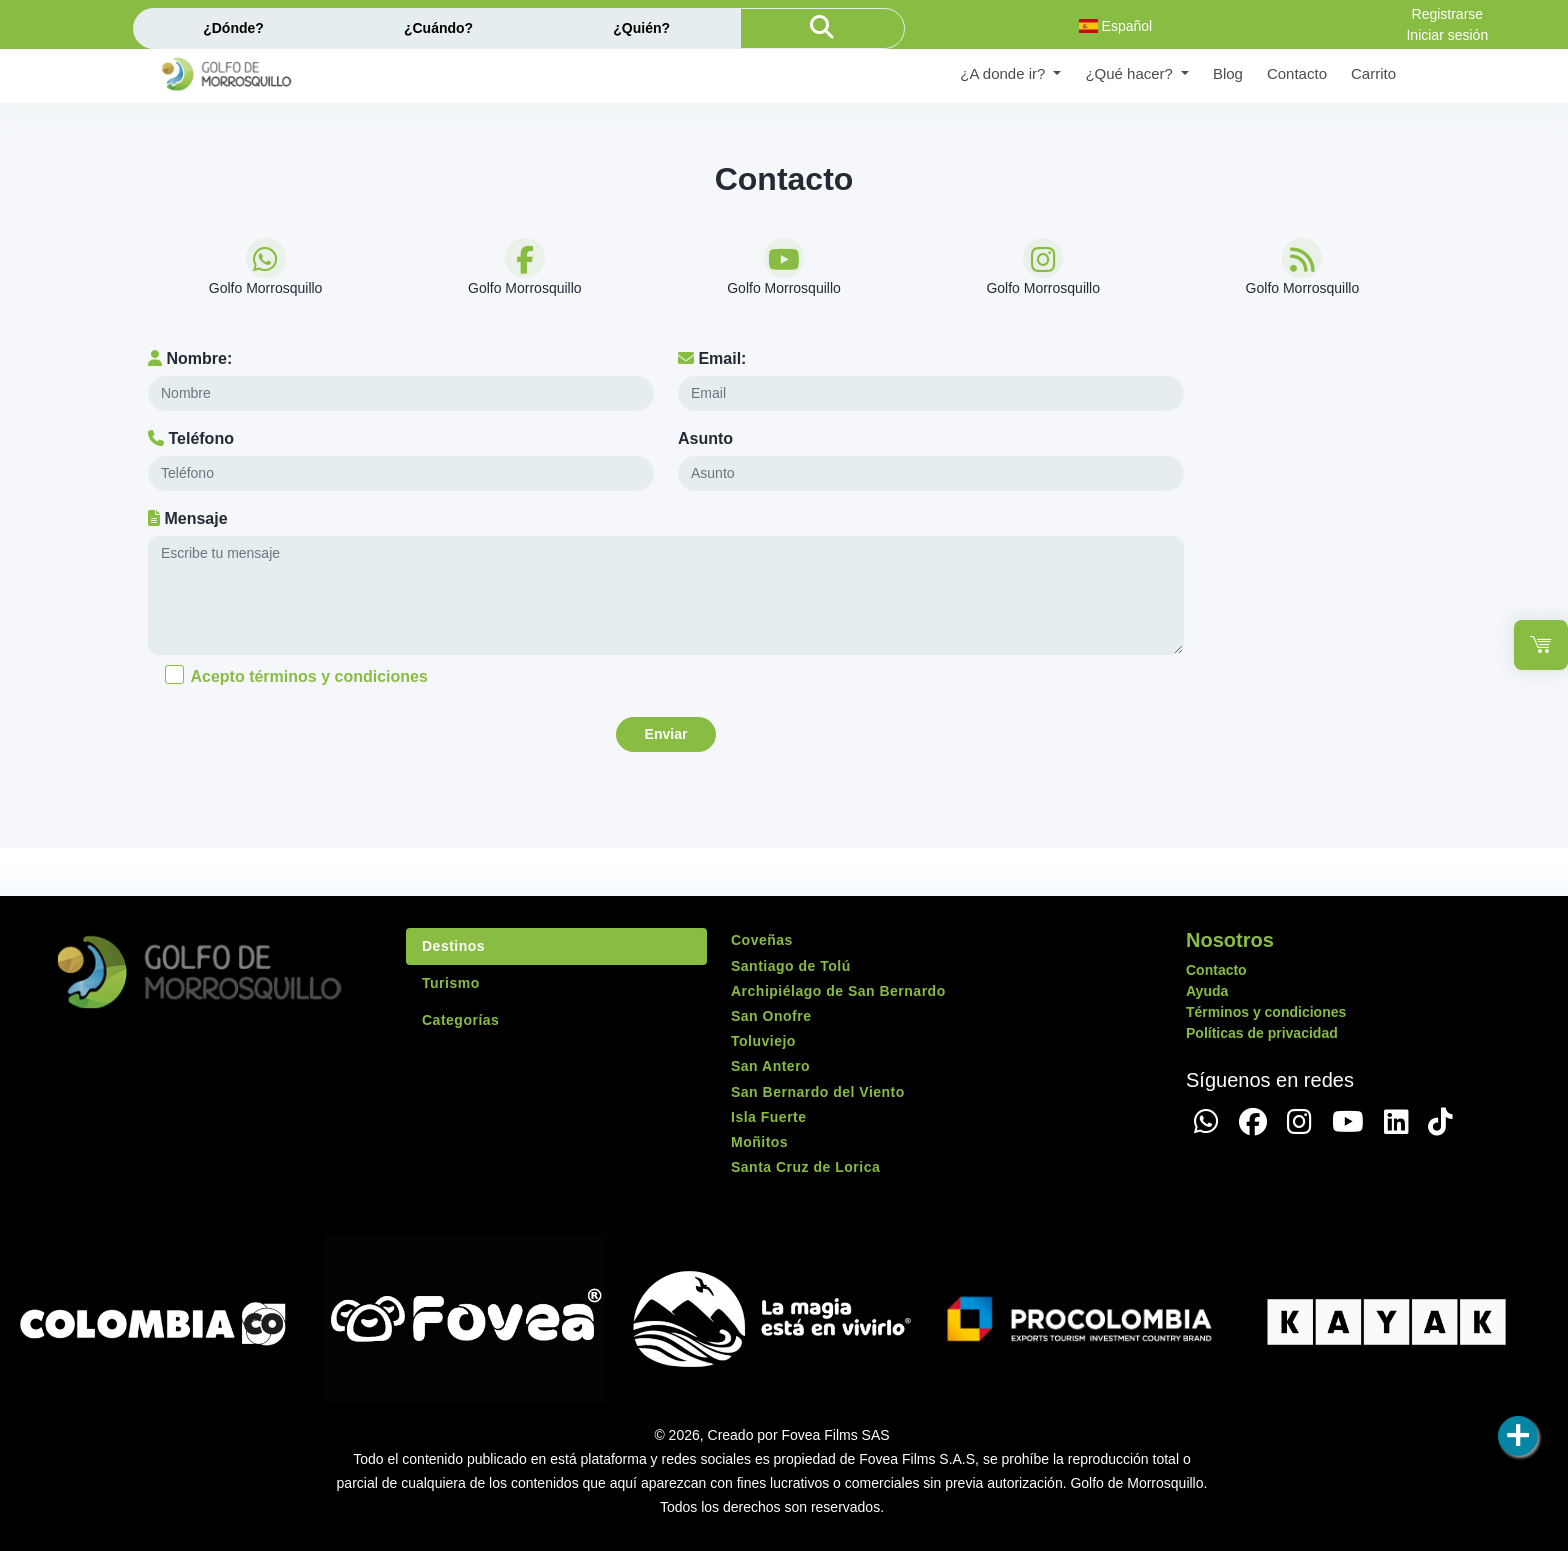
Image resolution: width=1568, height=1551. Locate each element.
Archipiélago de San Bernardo (838, 991)
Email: (712, 358)
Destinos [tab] (453, 946)
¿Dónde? (233, 28)
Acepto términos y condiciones (308, 676)
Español (1115, 26)
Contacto (1297, 73)
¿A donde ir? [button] (1004, 73)
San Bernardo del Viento (818, 1092)
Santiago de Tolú (791, 966)
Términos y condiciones (1266, 1012)
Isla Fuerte (769, 1117)
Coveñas (762, 940)
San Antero (770, 1066)
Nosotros (1230, 940)
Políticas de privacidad (1262, 1033)
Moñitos (759, 1142)
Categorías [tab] (460, 1020)
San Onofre (771, 1016)
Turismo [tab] (451, 983)
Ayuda (1207, 991)
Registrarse (1448, 14)
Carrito (1373, 73)
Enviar (666, 734)
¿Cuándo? (438, 28)
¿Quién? (641, 28)
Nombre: (190, 358)
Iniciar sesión (1447, 35)
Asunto (705, 438)
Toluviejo (763, 1041)
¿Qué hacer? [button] (1131, 73)
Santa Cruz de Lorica (805, 1167)
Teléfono (191, 438)
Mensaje (188, 518)
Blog (1228, 73)
